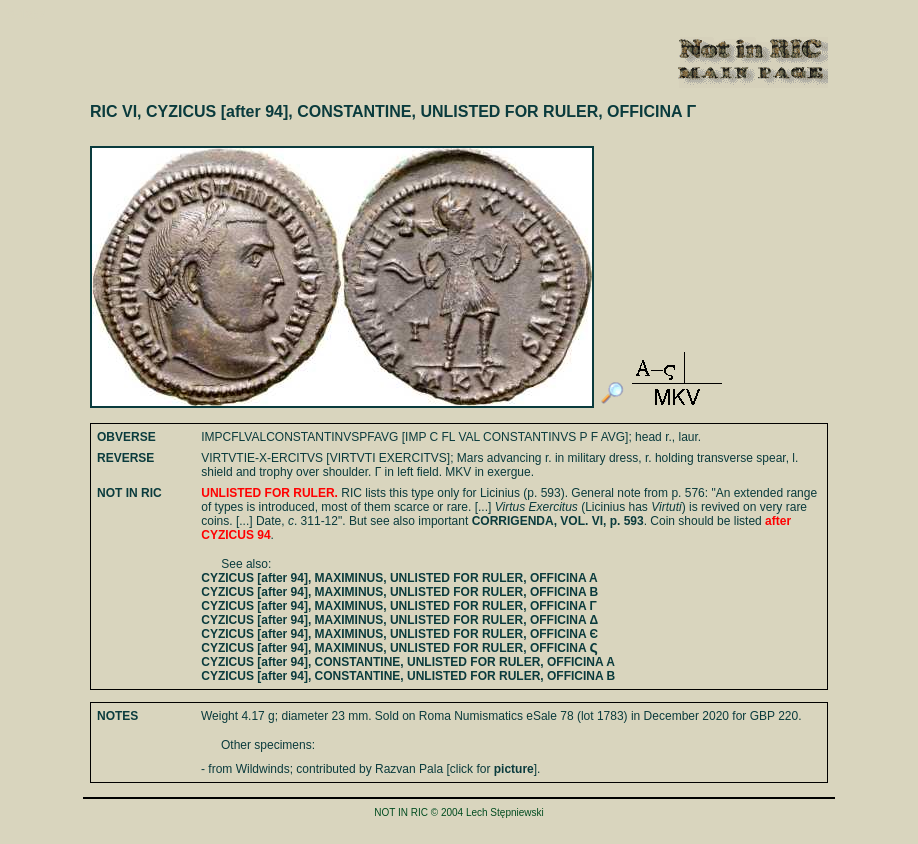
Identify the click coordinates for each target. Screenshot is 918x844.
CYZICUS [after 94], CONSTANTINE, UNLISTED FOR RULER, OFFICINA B (408, 676)
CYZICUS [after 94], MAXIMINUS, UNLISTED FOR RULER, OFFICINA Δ (399, 620)
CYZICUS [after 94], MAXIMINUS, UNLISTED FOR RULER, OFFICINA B (399, 592)
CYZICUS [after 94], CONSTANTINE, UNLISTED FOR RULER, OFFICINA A (408, 662)
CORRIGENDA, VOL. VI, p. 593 (558, 521)
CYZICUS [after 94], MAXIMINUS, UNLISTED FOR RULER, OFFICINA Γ (398, 606)
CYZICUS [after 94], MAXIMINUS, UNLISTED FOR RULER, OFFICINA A (399, 578)
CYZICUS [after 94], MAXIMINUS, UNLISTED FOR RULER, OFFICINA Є (399, 634)
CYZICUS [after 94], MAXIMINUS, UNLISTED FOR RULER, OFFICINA (399, 648)
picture (514, 769)
